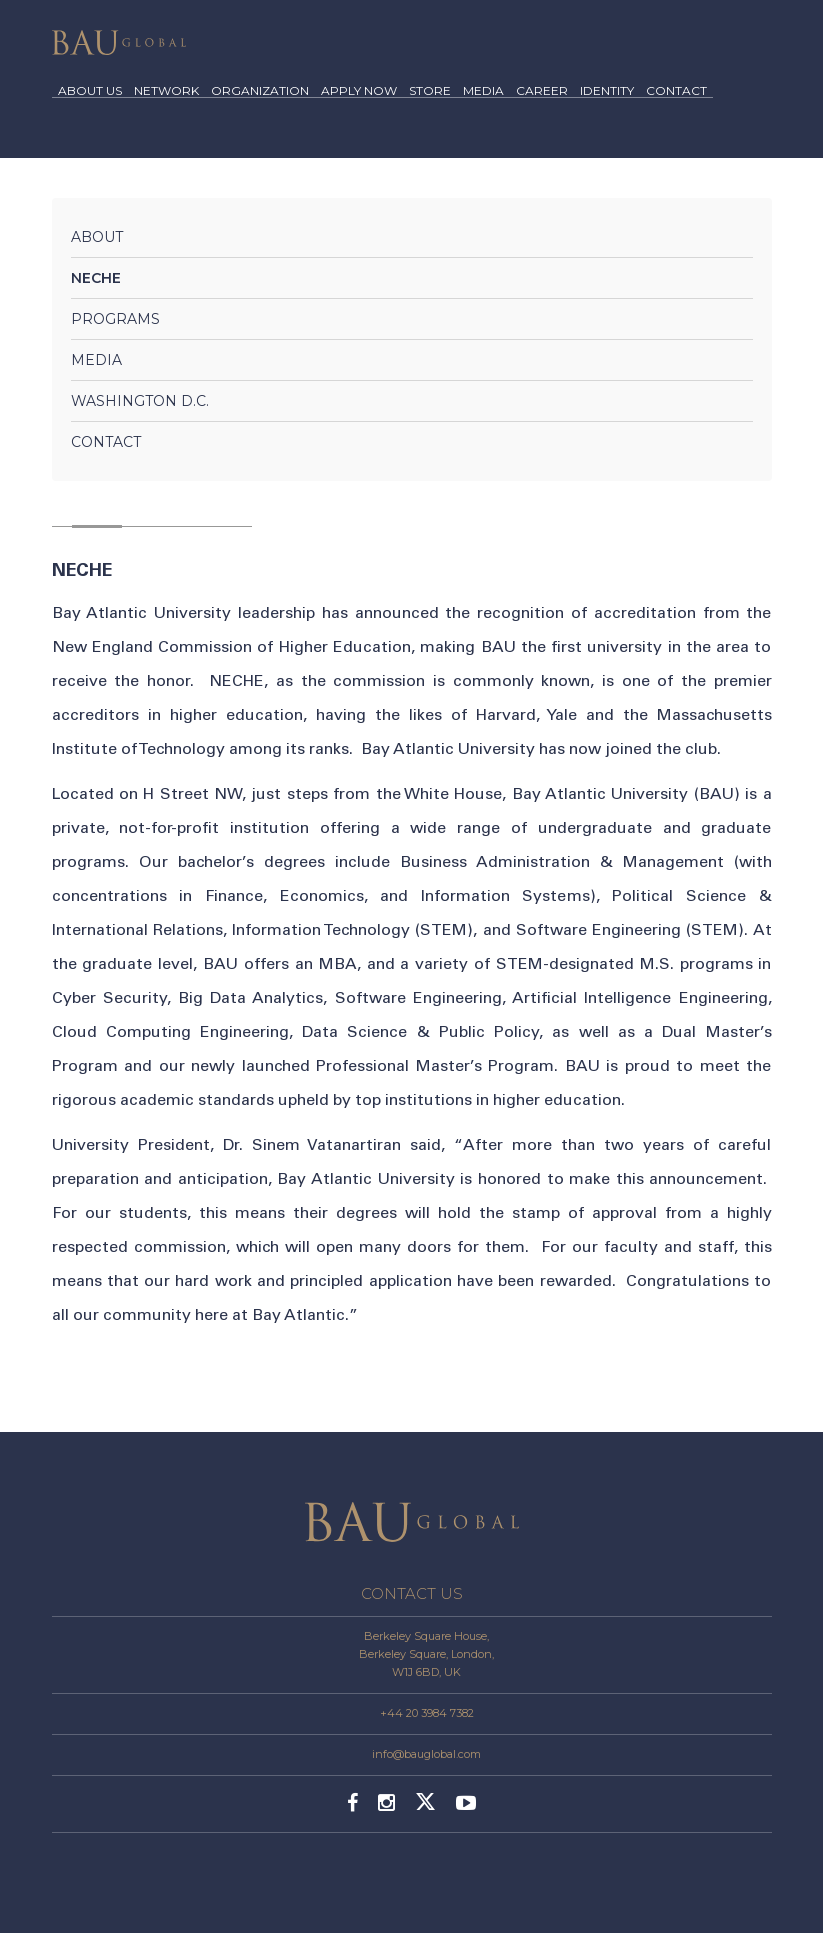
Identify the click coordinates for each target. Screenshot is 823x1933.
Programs (115, 319)
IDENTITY (607, 91)
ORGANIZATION (260, 91)
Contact (106, 442)
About (97, 237)
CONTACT (676, 91)
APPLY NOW (359, 91)
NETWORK (166, 91)
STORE (430, 91)
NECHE (96, 278)
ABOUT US (90, 91)
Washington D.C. (140, 401)
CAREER (542, 91)
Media (96, 360)
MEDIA (483, 91)
